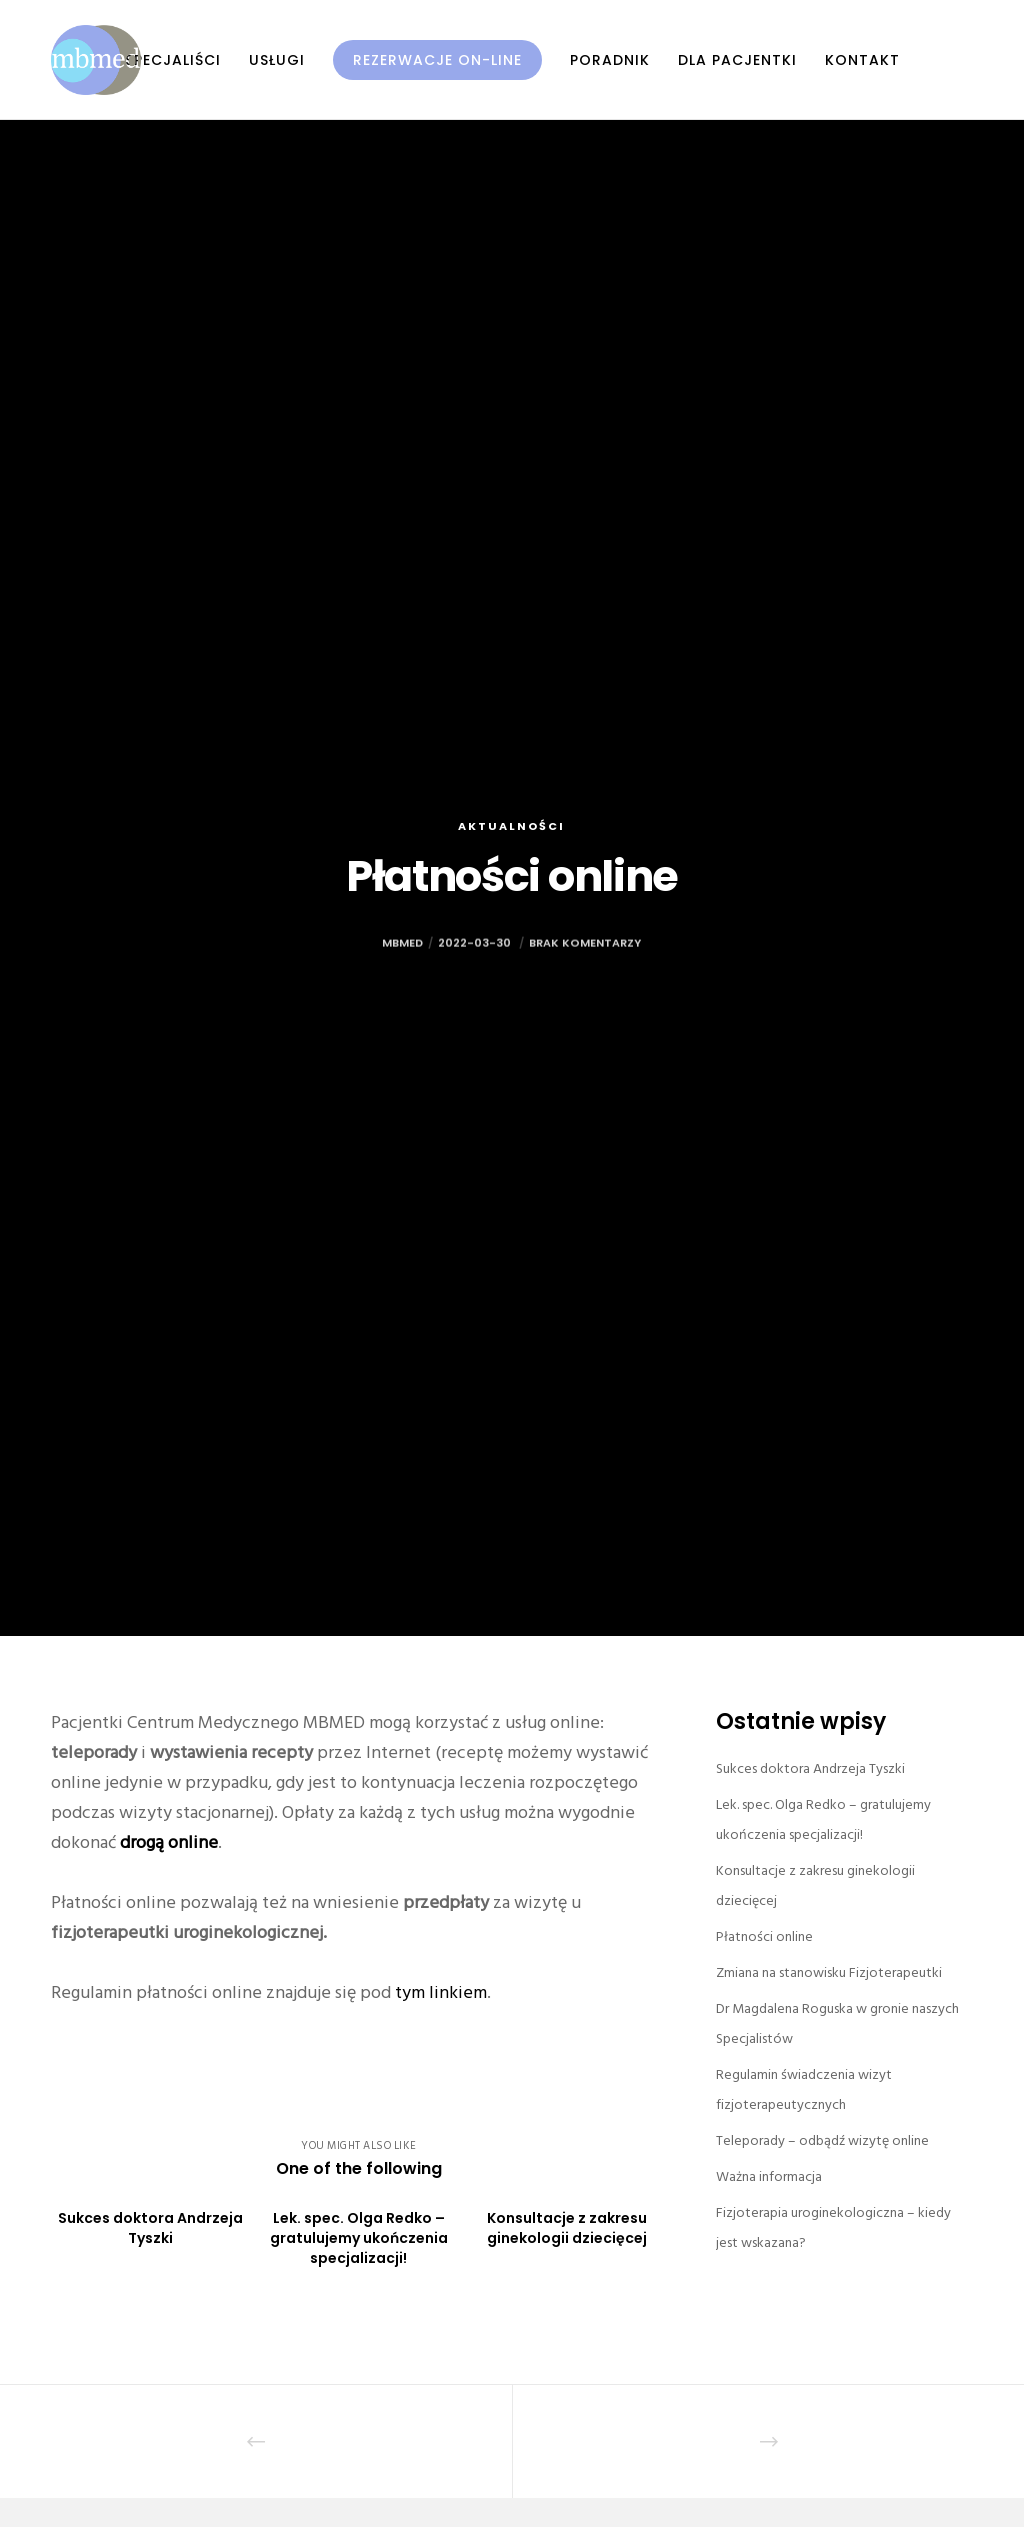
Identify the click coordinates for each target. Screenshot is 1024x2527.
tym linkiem (441, 1992)
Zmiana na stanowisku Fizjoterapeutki (829, 1972)
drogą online (169, 1842)
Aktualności (511, 826)
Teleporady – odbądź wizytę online (822, 2140)
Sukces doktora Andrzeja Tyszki (810, 1768)
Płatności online (764, 1936)
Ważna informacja (769, 2176)
